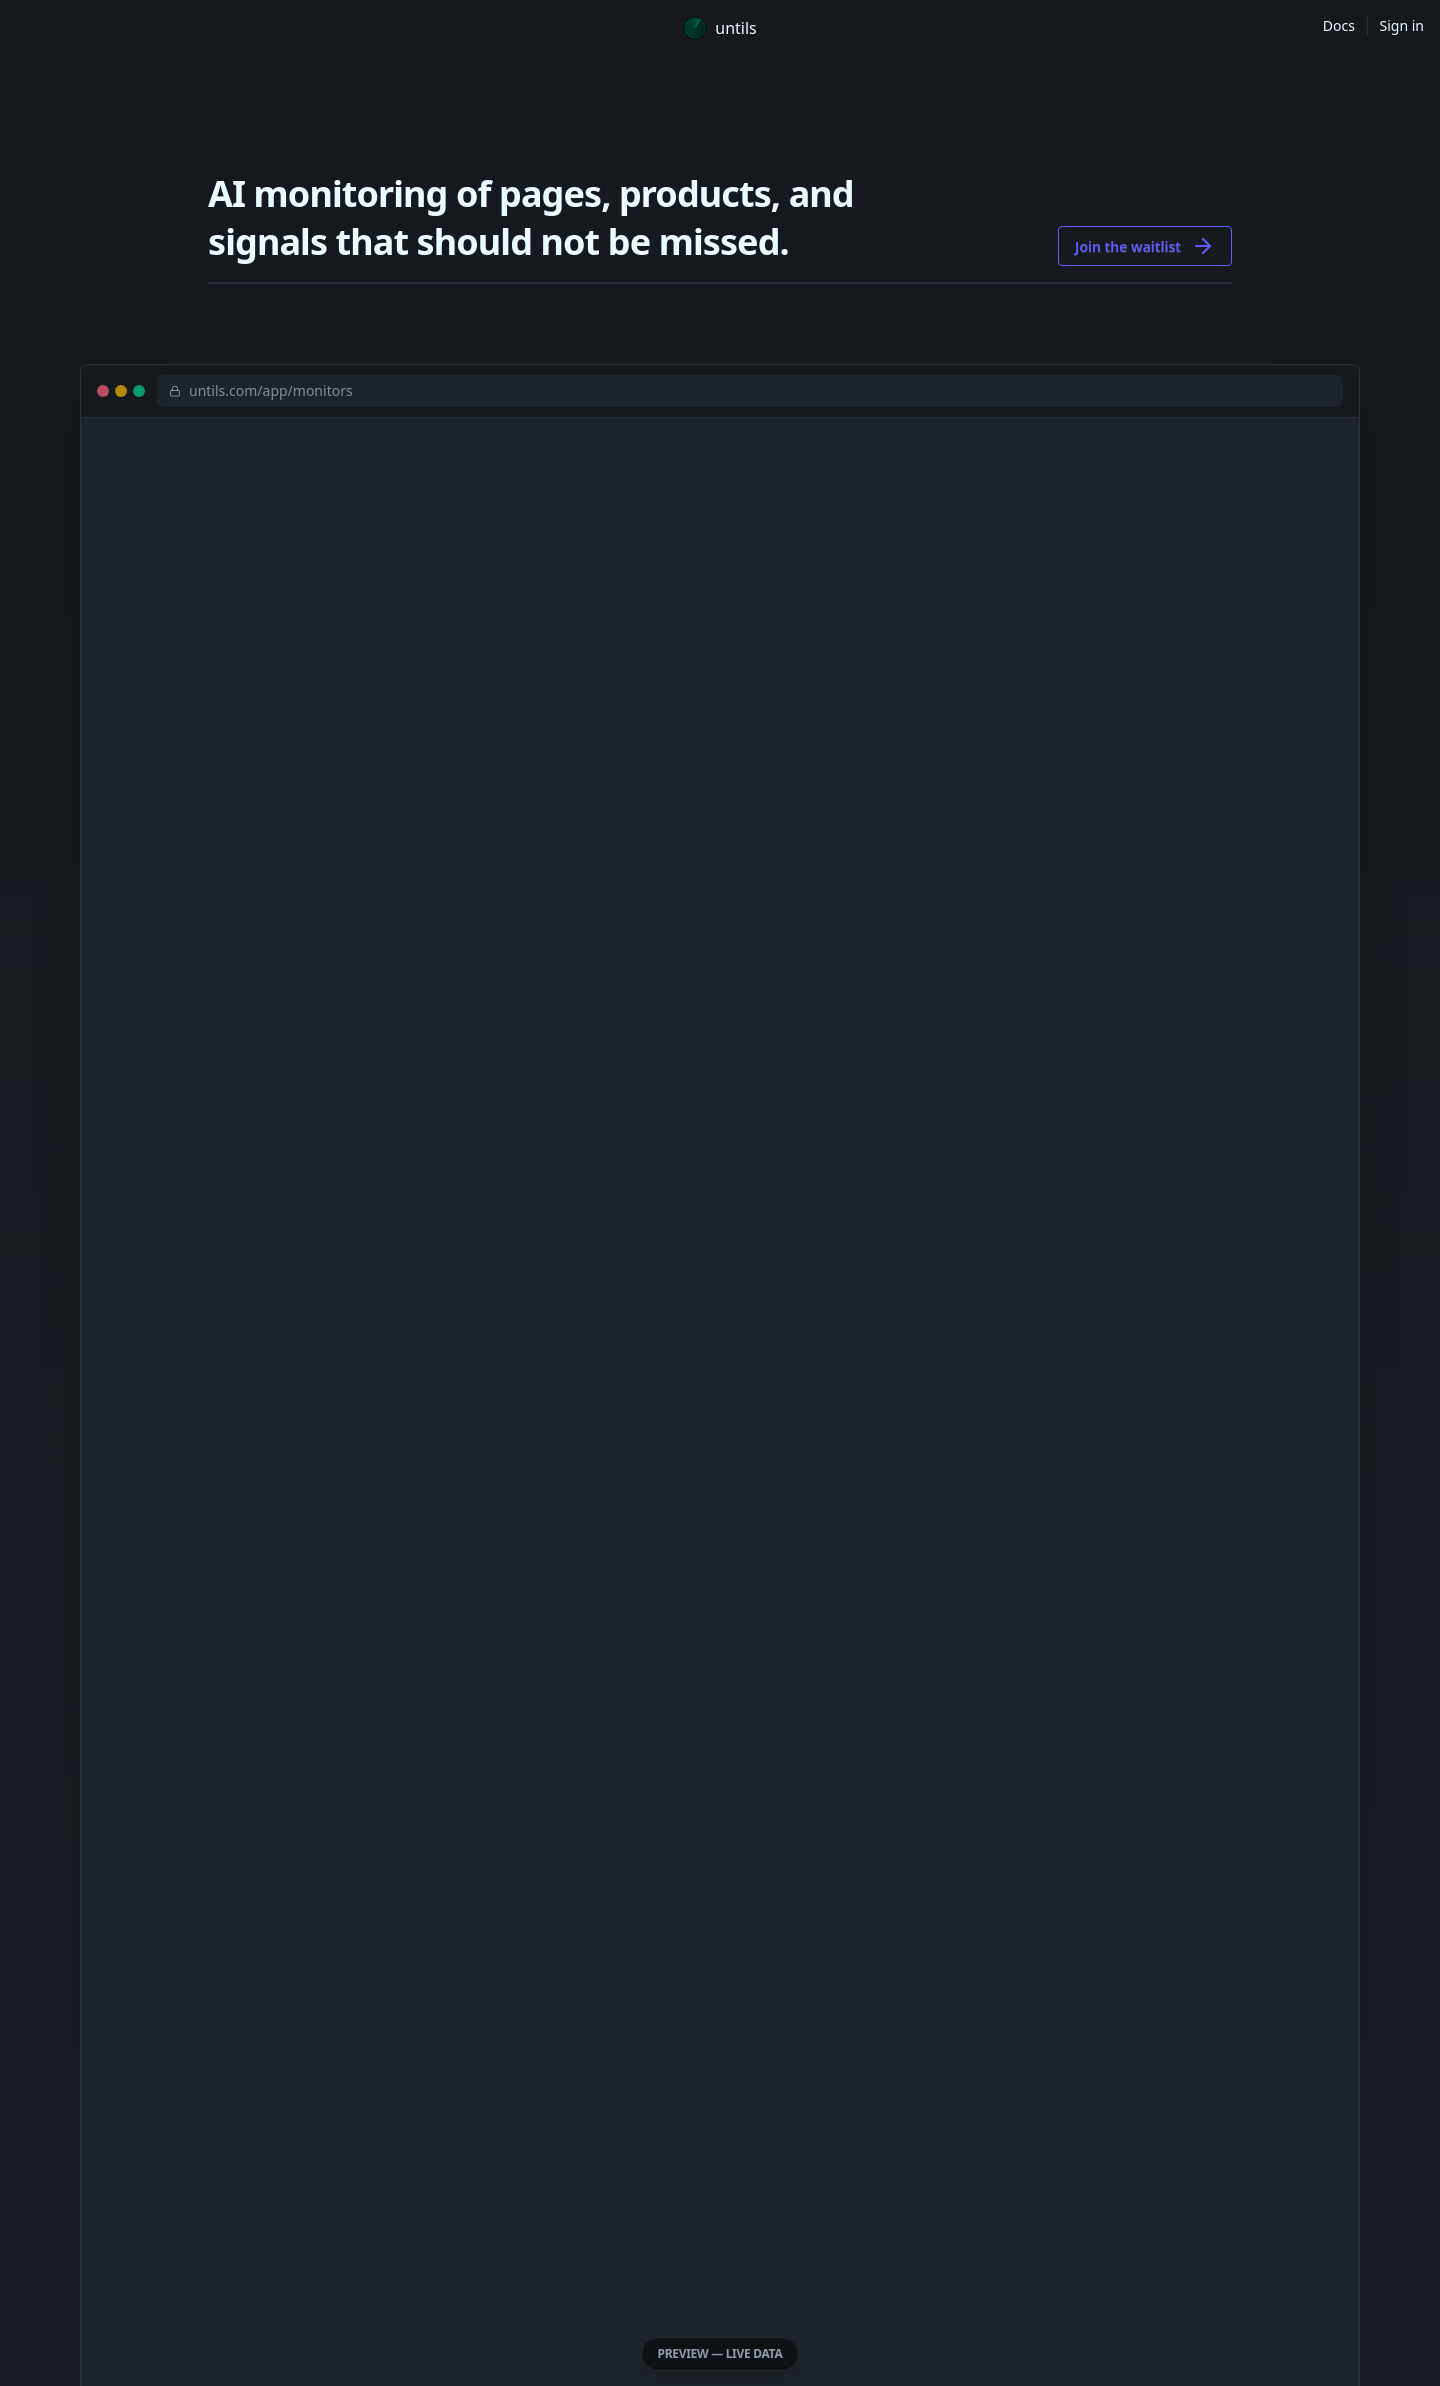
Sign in (1402, 25)
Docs (1339, 25)
